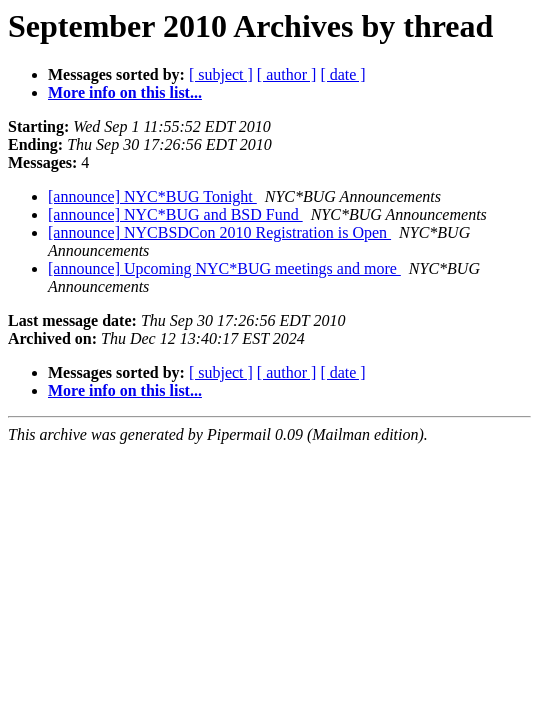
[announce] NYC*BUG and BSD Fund (175, 214)
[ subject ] (221, 74)
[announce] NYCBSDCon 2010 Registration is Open (219, 232)
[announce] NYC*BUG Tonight (152, 196)
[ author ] (287, 74)
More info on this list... (125, 92)
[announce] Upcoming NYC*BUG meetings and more (224, 268)
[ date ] (342, 74)
